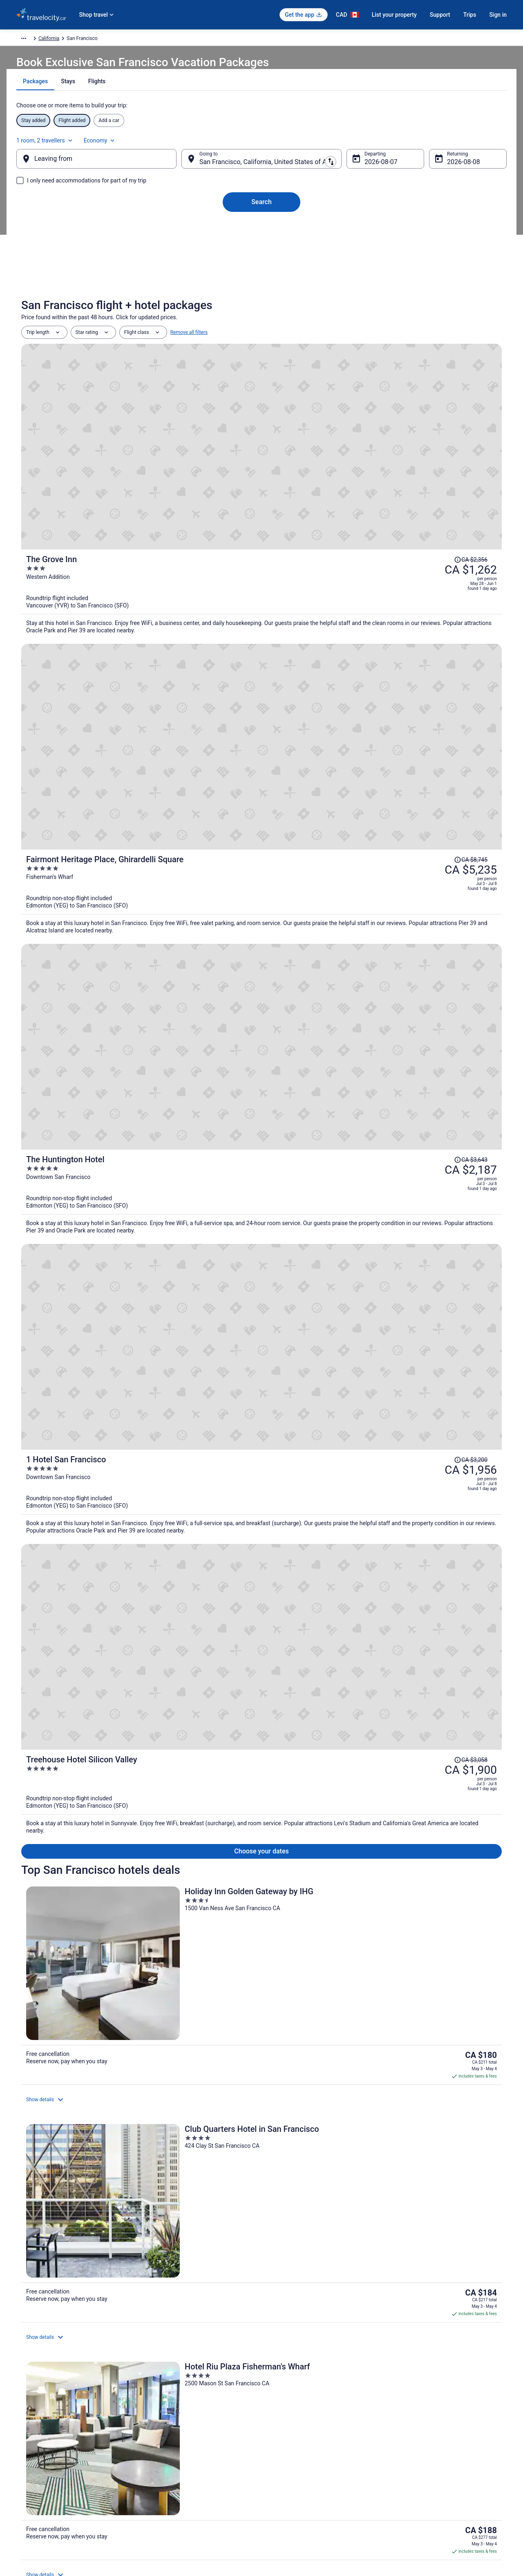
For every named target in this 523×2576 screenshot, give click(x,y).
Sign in (498, 14)
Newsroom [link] (28, 2467)
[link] (84, 2077)
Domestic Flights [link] (161, 2441)
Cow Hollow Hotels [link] (49, 2193)
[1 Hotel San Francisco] (341, 678)
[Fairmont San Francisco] (423, 1063)
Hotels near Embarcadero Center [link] (66, 2224)
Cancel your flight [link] (415, 2428)
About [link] (22, 2415)
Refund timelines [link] (414, 2454)
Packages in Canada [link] (165, 2454)
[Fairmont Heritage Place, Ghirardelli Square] (341, 500)
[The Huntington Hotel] (341, 587)
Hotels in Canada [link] (161, 2415)
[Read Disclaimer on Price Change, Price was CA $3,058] (426, 740)
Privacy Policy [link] (285, 2415)
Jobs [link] (21, 2428)
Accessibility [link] (283, 2467)
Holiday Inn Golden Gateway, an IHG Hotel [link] (100, 1836)
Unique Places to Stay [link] (166, 2467)
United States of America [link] (148, 39)
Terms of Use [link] (284, 2441)
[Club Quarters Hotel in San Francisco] (261, 909)
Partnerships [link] (30, 2454)
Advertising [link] (28, 2506)
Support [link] (404, 2415)
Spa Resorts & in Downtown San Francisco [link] (317, 2208)
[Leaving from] (109, 167)
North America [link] (98, 39)
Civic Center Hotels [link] (288, 2177)
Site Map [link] (26, 2493)
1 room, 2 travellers (416, 143)
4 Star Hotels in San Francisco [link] (63, 2162)
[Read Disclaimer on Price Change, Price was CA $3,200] (426, 646)
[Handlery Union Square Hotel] (99, 1063)
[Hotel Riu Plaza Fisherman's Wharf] (423, 909)
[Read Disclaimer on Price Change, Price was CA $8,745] (426, 472)
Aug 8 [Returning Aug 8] (442, 170)
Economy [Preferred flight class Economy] (470, 143)
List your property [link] (35, 2441)
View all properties (262, 1170)
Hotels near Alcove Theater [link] (298, 2162)
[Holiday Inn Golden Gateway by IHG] (99, 909)
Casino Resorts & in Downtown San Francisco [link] (321, 2193)
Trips (469, 14)
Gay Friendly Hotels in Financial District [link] (313, 2224)
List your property (394, 14)
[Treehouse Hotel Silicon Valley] (341, 768)
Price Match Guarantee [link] (407, 1687)
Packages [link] (64, 39)
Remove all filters (189, 361)
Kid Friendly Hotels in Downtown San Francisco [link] (84, 2208)
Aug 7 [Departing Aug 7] (366, 170)
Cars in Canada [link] (159, 2428)
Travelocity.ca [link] (31, 39)
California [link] (193, 39)
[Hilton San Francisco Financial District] (261, 1063)
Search (261, 210)
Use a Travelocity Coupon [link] (423, 2467)
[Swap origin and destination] (187, 167)
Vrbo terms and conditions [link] (298, 2454)
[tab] (233, 102)
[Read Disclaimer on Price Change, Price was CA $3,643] (426, 559)
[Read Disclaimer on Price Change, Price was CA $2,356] (426, 385)
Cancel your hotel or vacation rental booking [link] (444, 2441)
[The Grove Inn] (341, 413)
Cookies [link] (278, 2428)
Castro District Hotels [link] (52, 2177)
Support (440, 14)
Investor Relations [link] (36, 2480)
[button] (261, 2112)
